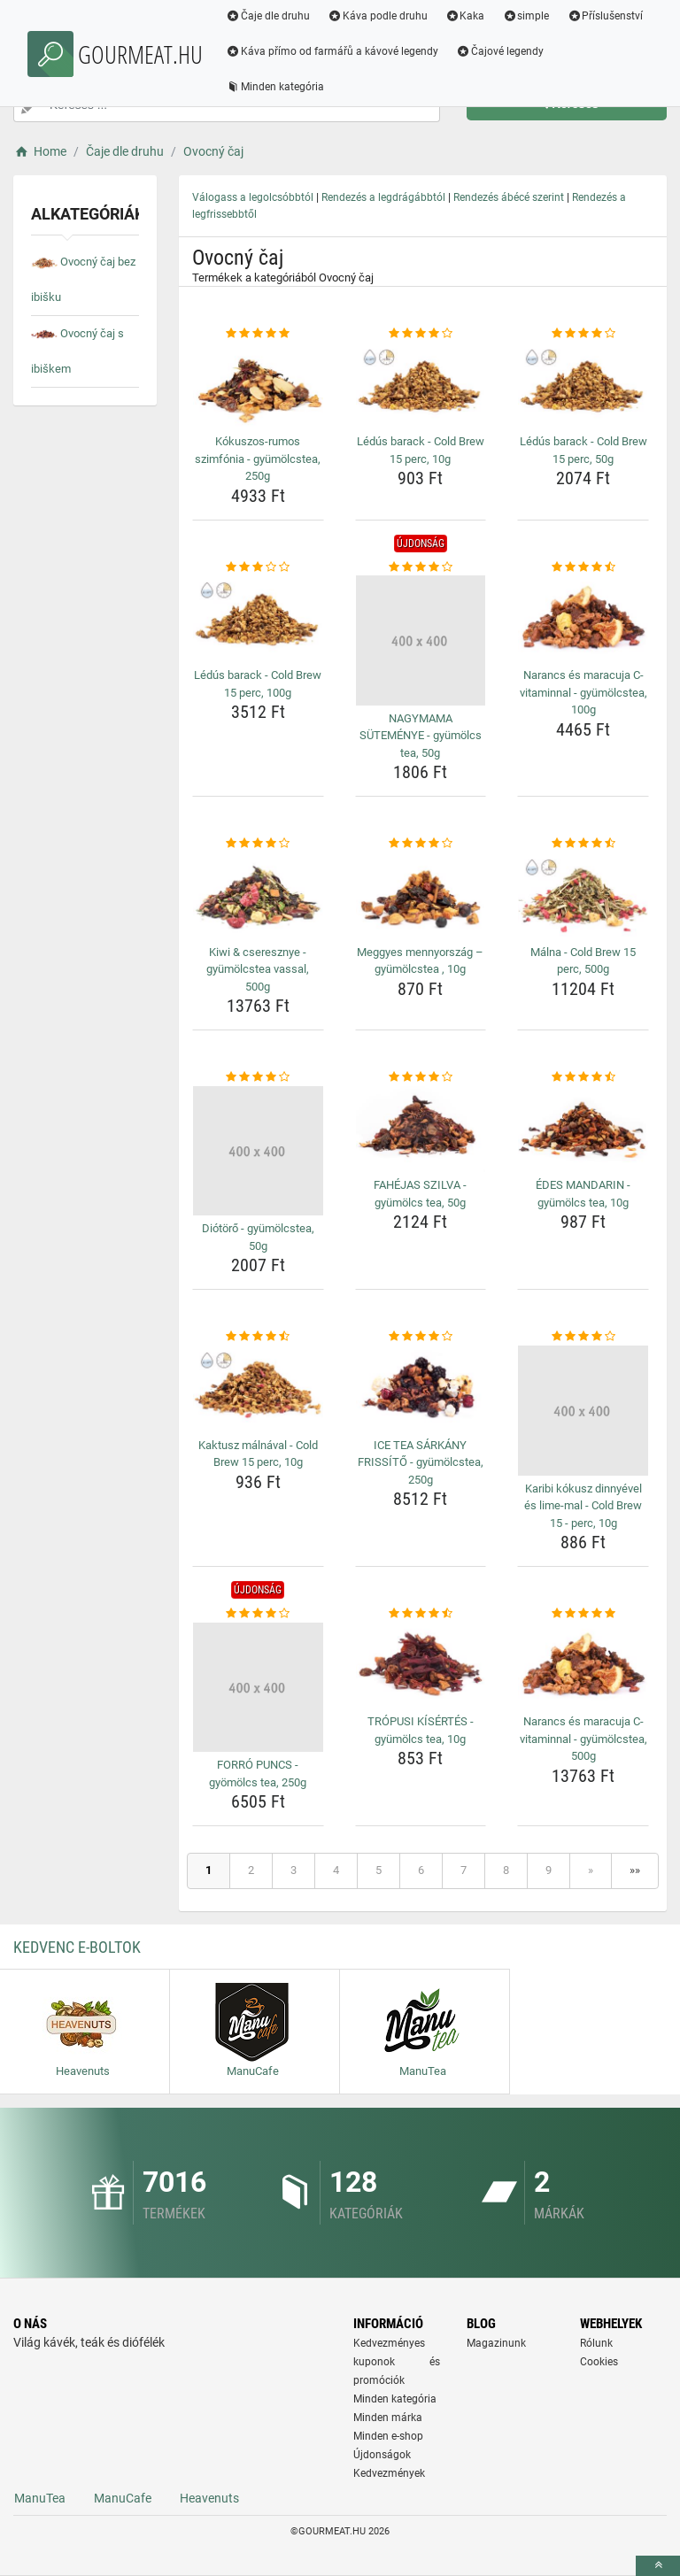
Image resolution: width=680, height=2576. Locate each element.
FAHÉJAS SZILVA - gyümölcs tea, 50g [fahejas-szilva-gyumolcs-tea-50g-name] (420, 1193)
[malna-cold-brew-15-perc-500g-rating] (583, 843)
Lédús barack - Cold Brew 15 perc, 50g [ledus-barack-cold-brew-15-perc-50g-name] (583, 450)
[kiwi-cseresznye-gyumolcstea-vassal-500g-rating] (258, 843)
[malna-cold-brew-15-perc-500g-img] (583, 895)
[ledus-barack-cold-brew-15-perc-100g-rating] (258, 567)
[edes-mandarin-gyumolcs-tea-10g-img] (583, 1129)
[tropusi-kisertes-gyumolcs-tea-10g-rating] (421, 1614)
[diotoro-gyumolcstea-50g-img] (258, 1151)
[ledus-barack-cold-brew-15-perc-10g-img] (421, 386)
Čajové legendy (500, 51)
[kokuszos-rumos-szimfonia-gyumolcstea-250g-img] (258, 386)
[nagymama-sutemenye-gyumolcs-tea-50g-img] (421, 640)
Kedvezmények (389, 2473)
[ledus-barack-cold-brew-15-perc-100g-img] (258, 618)
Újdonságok (382, 2455)
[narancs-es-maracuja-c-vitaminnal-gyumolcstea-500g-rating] (583, 1614)
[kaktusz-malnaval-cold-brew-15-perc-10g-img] (258, 1389)
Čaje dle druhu (268, 16)
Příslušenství (605, 16)
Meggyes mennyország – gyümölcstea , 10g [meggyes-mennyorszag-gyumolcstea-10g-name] (420, 960)
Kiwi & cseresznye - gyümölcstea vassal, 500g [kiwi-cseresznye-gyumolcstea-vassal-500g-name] (257, 969)
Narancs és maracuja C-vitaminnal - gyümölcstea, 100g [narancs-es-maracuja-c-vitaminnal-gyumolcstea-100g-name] (583, 692)
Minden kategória (275, 87)
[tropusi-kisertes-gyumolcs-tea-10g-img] (421, 1666)
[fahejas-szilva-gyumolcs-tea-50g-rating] (421, 1077)
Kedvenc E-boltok (77, 1947)
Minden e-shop (388, 2436)
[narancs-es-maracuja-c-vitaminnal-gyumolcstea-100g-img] (583, 618)
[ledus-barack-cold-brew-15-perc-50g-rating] (583, 334)
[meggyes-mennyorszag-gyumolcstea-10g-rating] (421, 843)
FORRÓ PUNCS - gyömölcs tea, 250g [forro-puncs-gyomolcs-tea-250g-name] (257, 1773)
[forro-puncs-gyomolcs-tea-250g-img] (258, 1688)
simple (525, 16)
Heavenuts (209, 2498)
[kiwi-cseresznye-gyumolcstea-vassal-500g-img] (258, 895)
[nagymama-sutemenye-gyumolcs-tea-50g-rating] (421, 567)
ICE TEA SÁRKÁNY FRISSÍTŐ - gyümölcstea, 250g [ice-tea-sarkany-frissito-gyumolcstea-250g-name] (420, 1462)
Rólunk (596, 2343)
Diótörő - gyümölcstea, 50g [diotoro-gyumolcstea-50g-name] (258, 1237)
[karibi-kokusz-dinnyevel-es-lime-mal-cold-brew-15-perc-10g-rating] (583, 1337)
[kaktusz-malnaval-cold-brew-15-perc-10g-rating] (258, 1337)
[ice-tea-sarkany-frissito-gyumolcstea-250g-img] (421, 1389)
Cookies (599, 2362)
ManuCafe (122, 2498)
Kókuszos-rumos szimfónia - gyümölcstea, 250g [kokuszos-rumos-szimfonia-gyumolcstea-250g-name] (258, 458)
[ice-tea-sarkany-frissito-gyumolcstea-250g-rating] (421, 1337)
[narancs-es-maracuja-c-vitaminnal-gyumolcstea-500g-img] (583, 1666)
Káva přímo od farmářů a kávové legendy (332, 51)
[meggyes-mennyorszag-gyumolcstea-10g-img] (421, 895)
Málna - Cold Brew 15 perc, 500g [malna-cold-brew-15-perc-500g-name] (583, 960)
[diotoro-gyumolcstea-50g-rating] (258, 1077)
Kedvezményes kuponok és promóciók (396, 2362)
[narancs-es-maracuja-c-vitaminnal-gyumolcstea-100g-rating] (583, 567)
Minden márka (387, 2417)
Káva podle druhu (378, 16)
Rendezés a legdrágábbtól (383, 197)
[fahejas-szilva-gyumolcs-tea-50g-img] (421, 1129)
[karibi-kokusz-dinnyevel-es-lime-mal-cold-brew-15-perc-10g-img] (583, 1411)
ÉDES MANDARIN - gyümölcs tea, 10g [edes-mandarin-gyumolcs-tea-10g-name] (583, 1193)
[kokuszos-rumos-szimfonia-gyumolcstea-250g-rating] (258, 334)
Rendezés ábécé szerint (508, 197)
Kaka (465, 16)
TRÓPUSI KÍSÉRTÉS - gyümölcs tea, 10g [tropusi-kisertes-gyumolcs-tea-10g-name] (420, 1730)
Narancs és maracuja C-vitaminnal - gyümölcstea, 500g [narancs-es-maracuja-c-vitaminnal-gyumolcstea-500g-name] (583, 1738)
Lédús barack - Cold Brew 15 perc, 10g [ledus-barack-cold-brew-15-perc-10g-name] (420, 450)
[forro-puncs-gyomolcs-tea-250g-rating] (258, 1614)
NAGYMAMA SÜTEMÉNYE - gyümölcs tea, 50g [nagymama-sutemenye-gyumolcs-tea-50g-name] (420, 736)
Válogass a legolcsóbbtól (252, 197)
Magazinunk (496, 2343)
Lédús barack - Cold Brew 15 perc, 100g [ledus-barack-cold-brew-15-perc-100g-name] (257, 683)
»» (635, 1870)
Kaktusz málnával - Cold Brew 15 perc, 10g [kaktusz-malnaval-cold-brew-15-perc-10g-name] (258, 1453)
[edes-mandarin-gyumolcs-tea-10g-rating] (583, 1077)
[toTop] (658, 2566)
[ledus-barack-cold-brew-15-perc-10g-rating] (421, 334)
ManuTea (40, 2498)
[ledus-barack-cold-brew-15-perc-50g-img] (583, 386)
